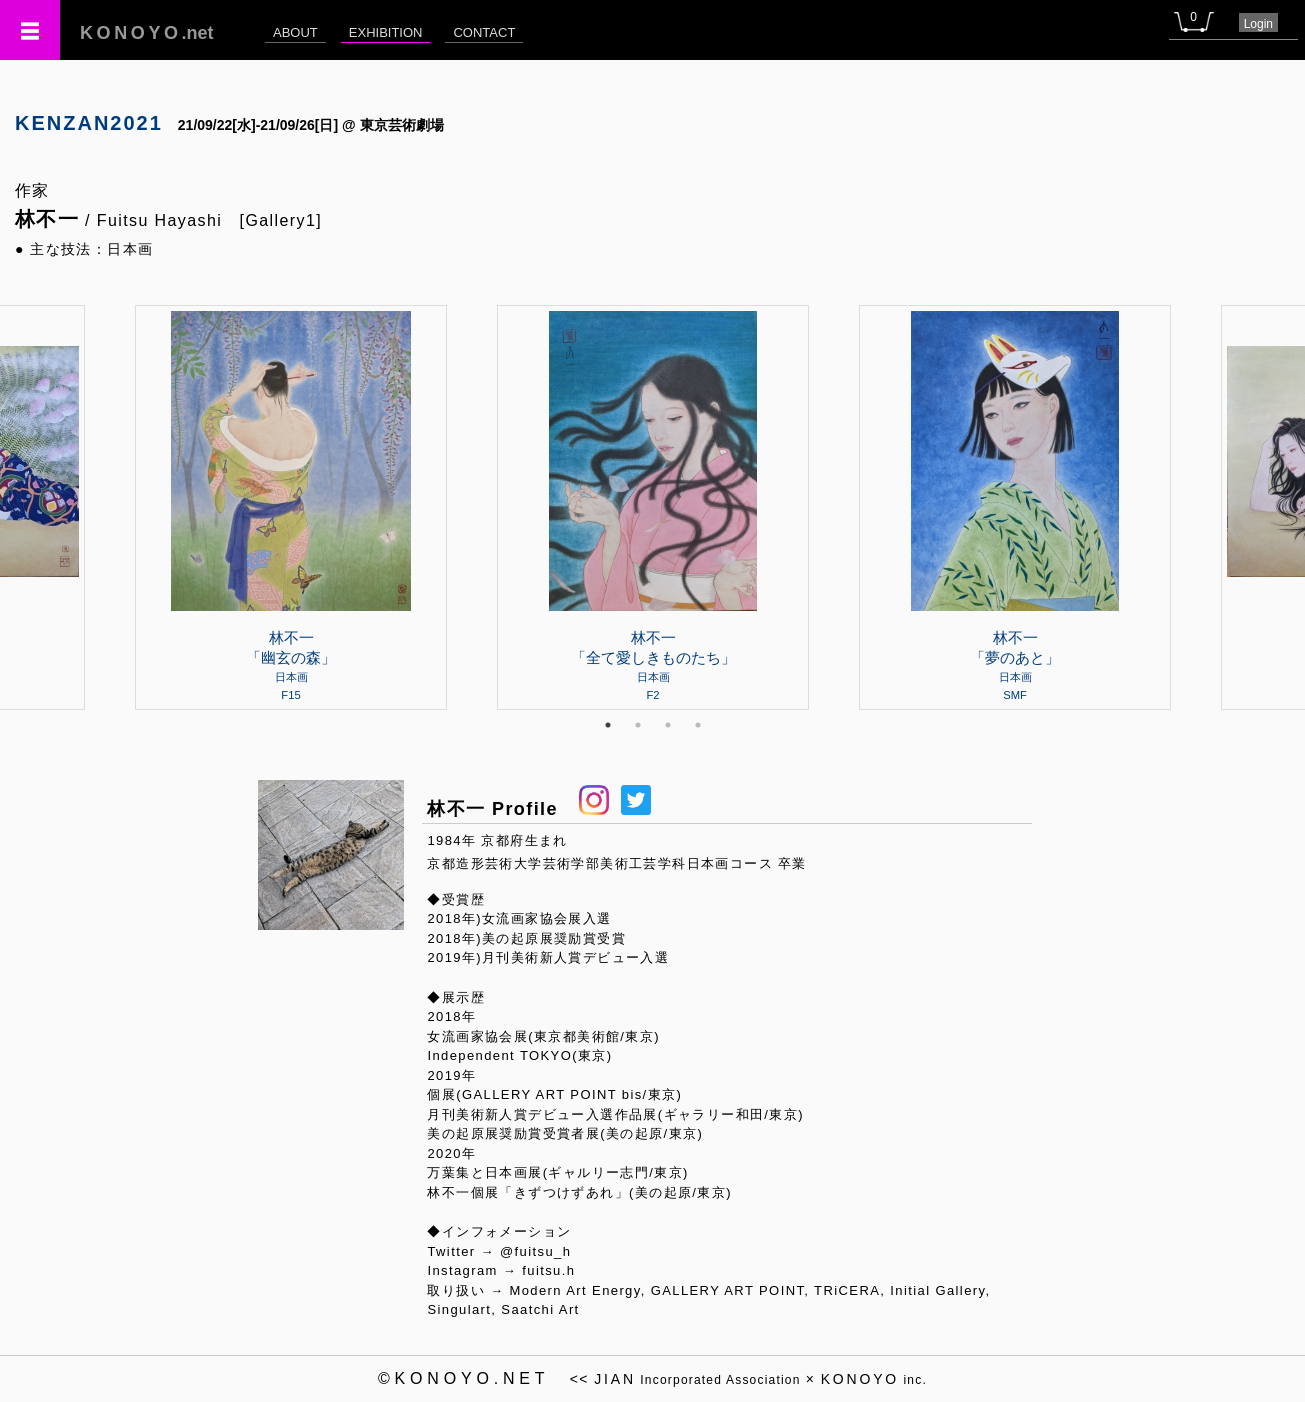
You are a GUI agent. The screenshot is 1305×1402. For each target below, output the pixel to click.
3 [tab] (668, 725)
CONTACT (484, 32)
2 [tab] (638, 725)
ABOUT (295, 32)
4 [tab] (698, 725)
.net (147, 33)
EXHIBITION (386, 32)
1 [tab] (608, 725)
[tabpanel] (653, 507)
